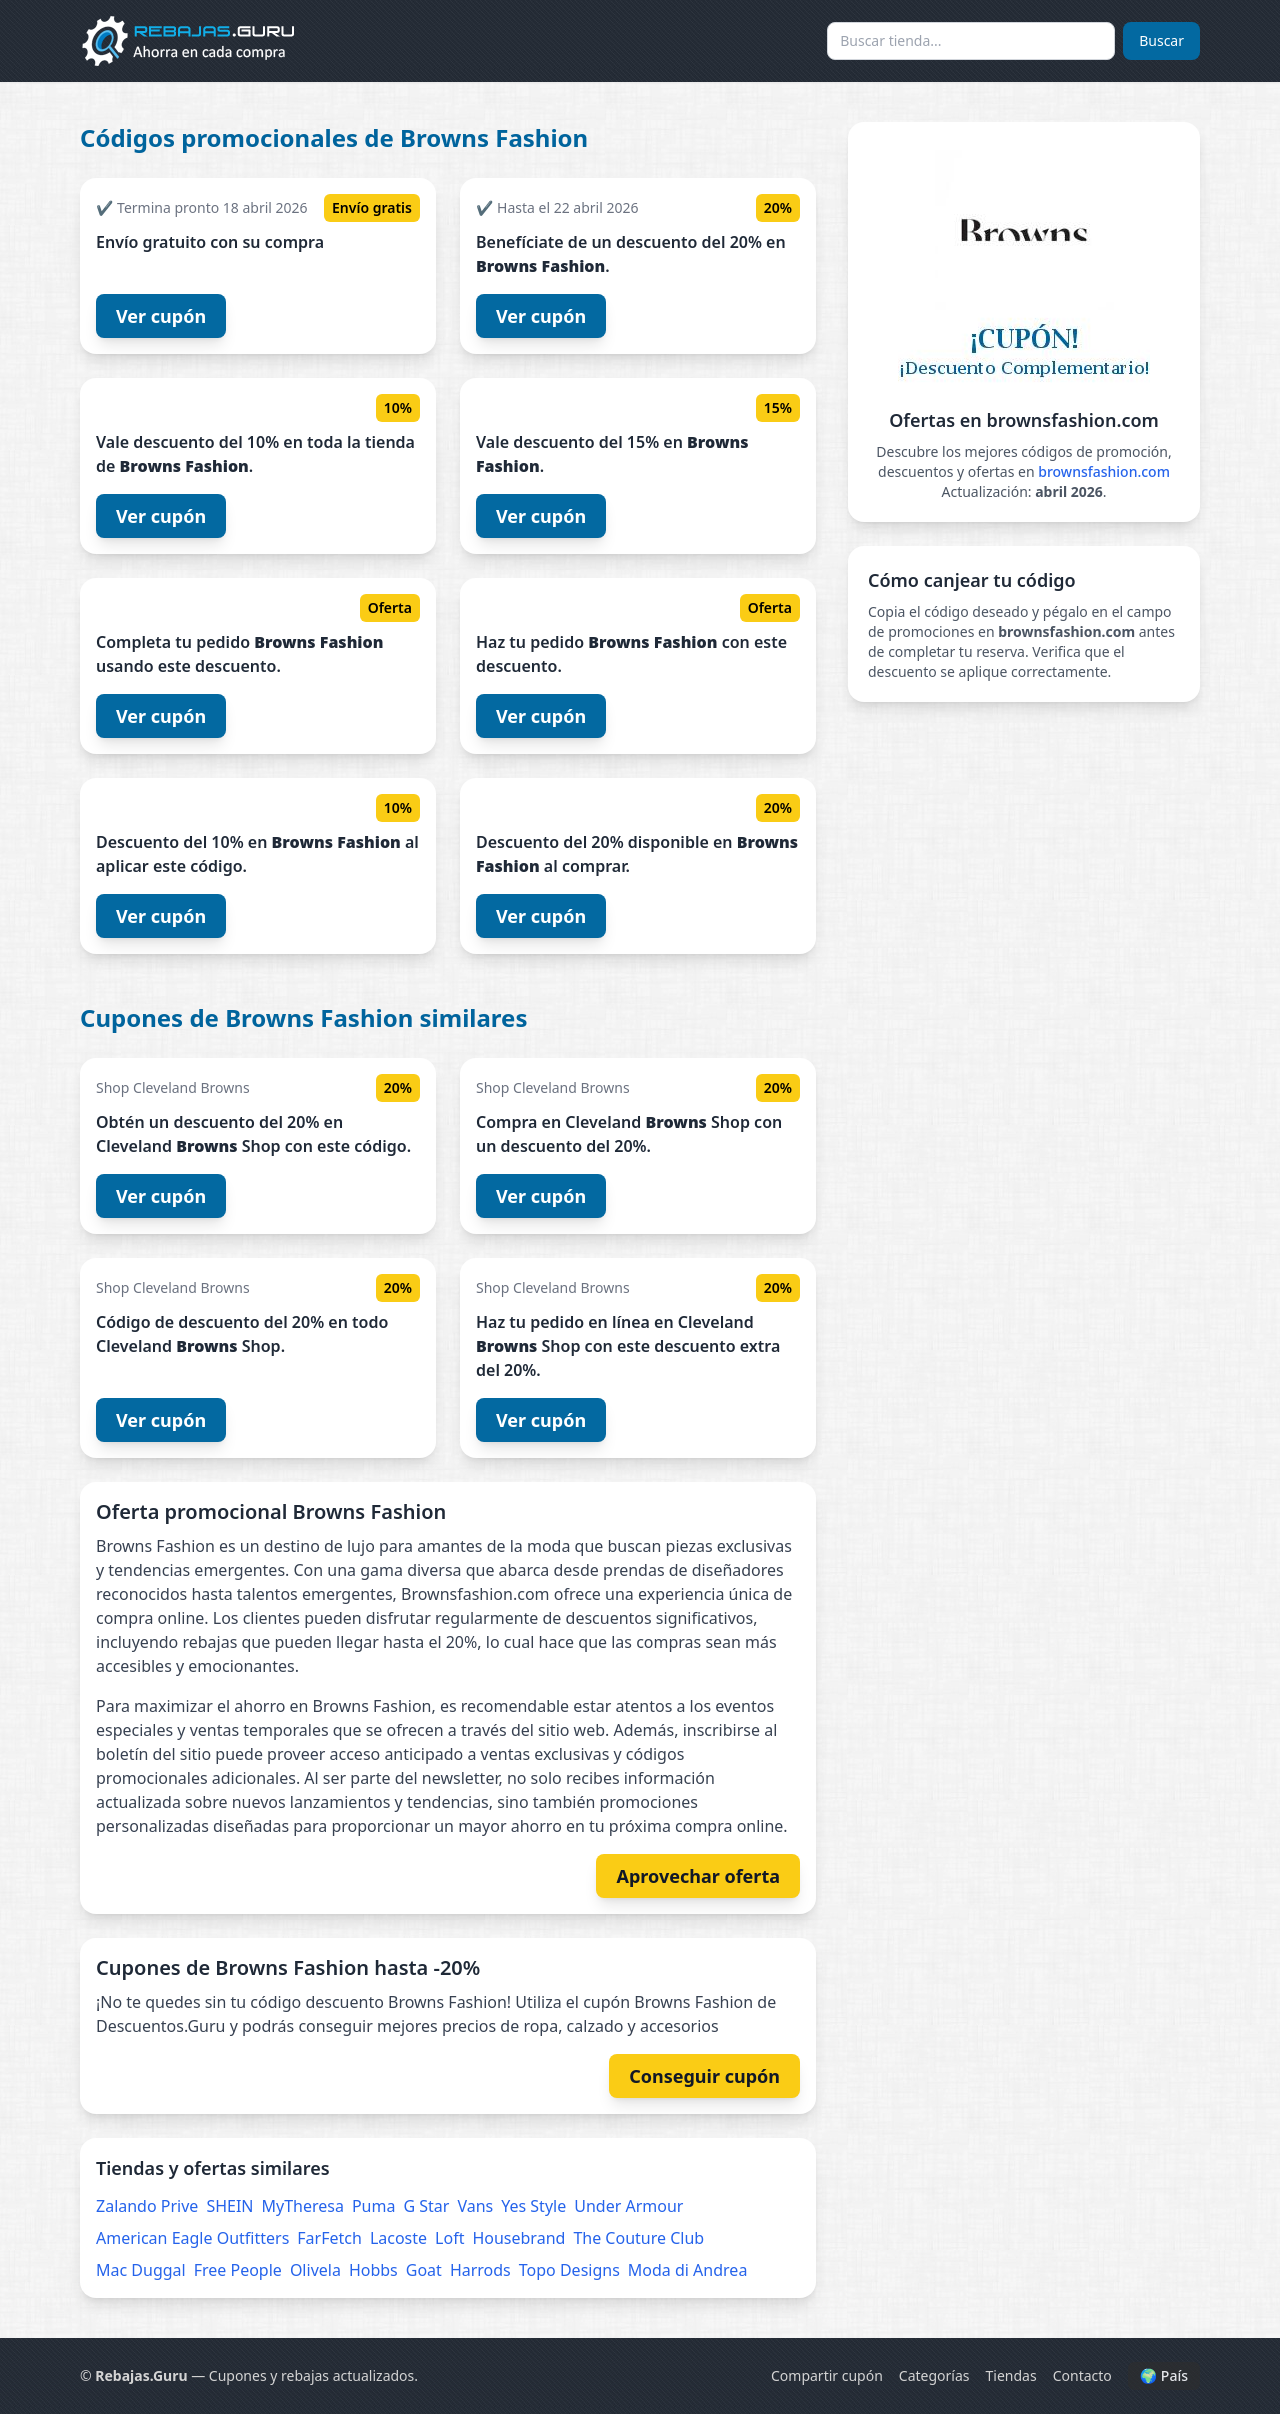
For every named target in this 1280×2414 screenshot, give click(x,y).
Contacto (1082, 2375)
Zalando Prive (147, 2206)
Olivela (315, 2270)
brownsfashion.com (1104, 471)
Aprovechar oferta (698, 1876)
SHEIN (229, 2206)
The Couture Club (638, 2238)
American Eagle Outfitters (192, 2238)
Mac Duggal (141, 2270)
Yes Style (533, 2206)
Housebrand (518, 2238)
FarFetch (329, 2238)
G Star (426, 2206)
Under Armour (628, 2206)
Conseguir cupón (704, 2076)
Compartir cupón (827, 2375)
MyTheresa (303, 2206)
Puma (374, 2206)
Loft (449, 2238)
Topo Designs (569, 2270)
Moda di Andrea (688, 2270)
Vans (475, 2206)
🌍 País (1164, 2375)
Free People (238, 2270)
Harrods (480, 2270)
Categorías (934, 2375)
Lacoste (398, 2238)
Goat (424, 2270)
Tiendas (1011, 2375)
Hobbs (373, 2270)
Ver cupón (161, 316)
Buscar (1161, 40)
